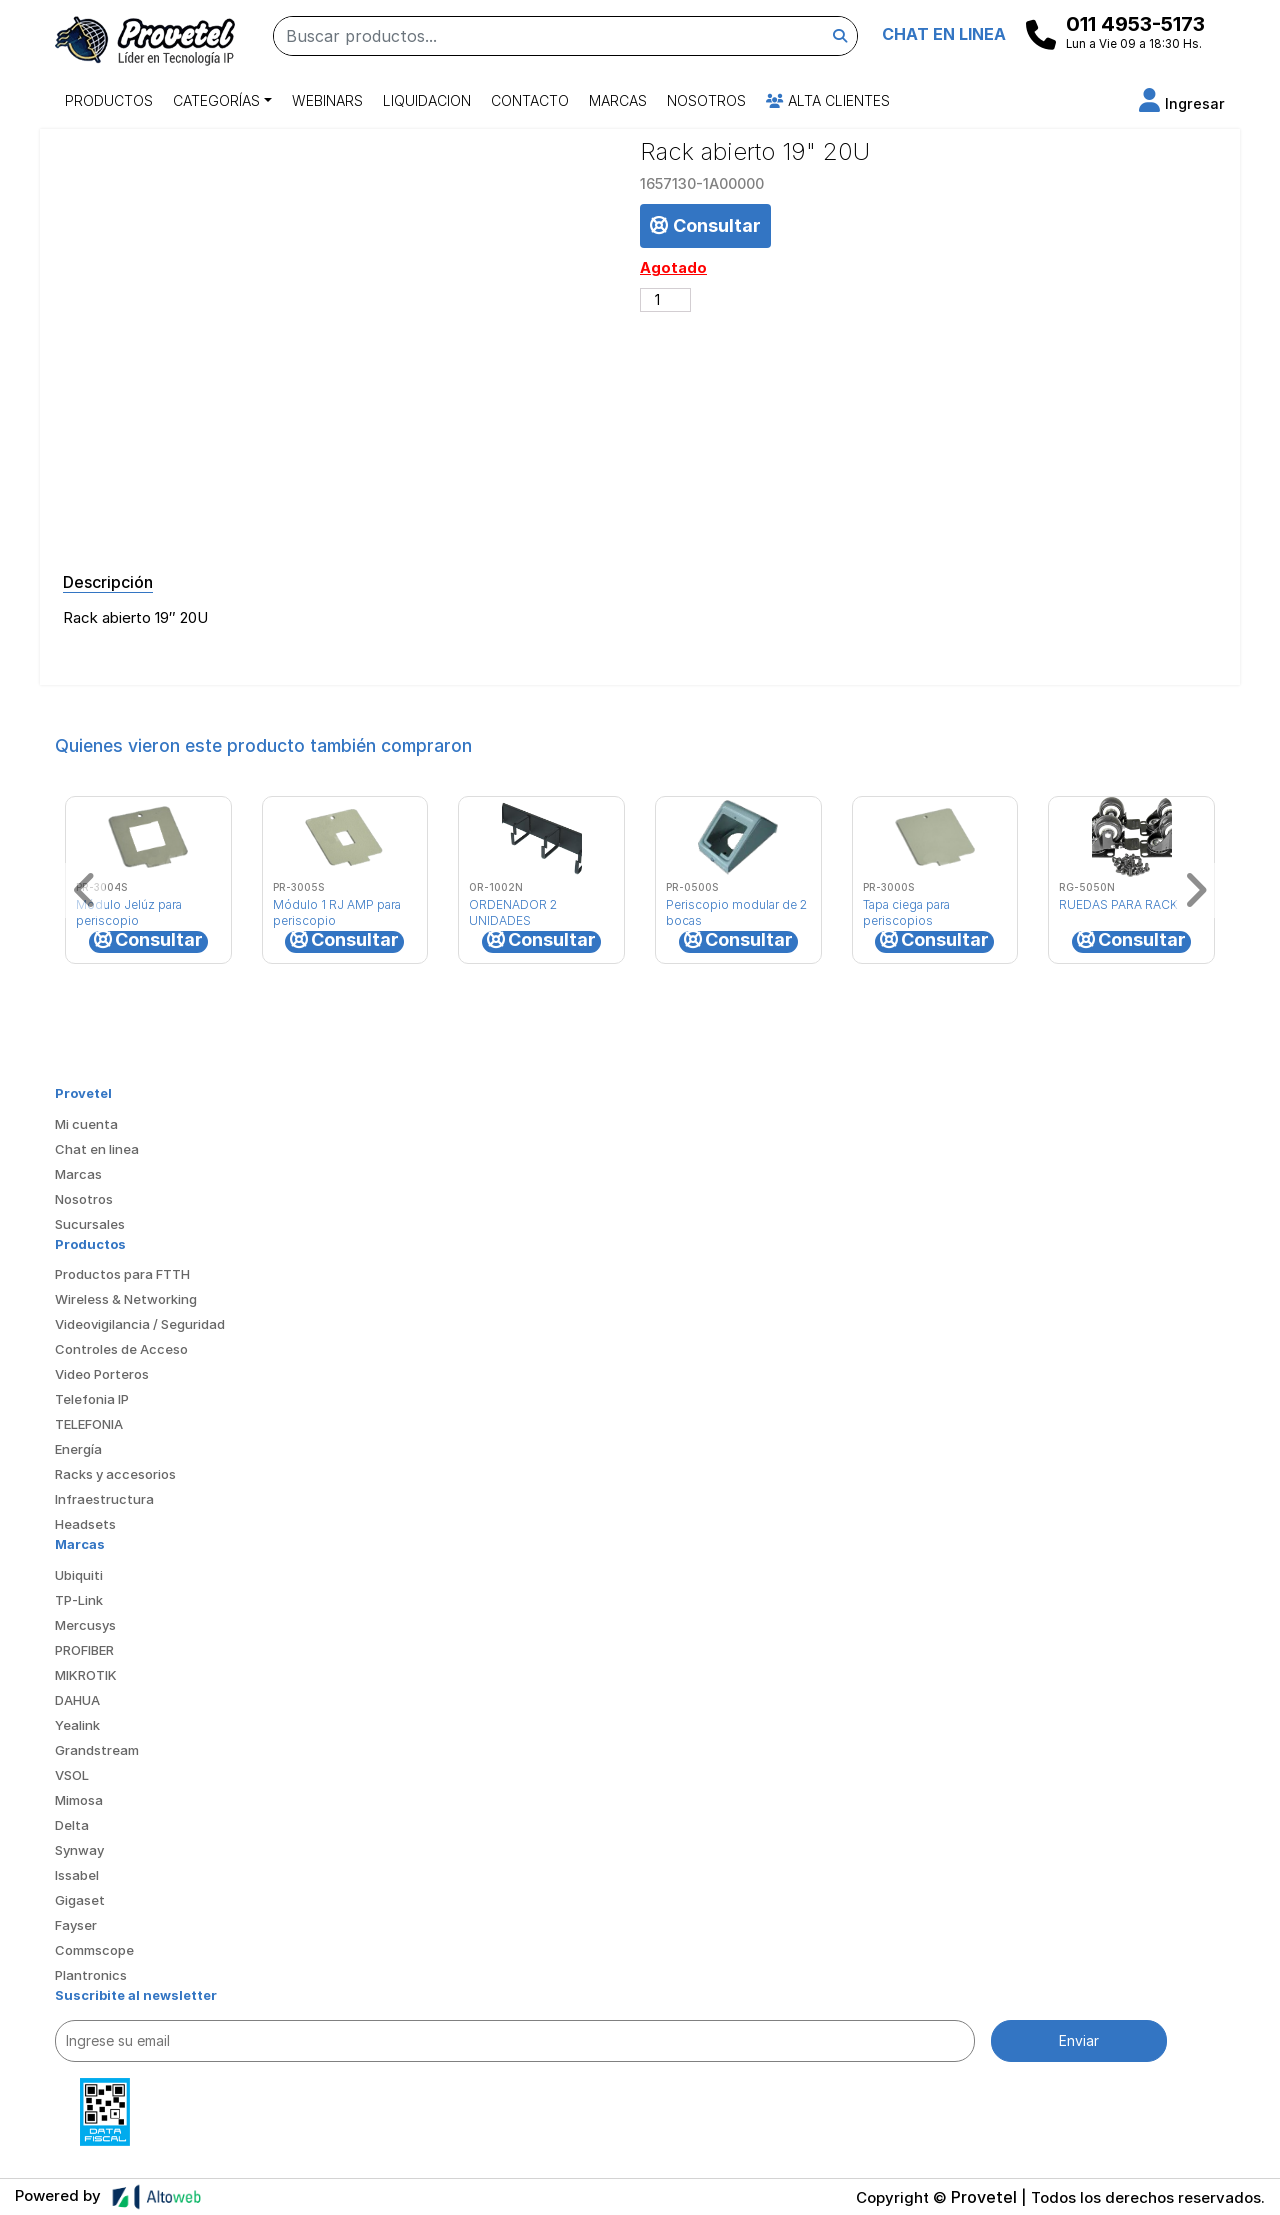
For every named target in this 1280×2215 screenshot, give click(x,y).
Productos (109, 100)
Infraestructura (104, 1499)
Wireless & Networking (126, 1299)
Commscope (94, 1950)
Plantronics (91, 1975)
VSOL (72, 1775)
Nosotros (706, 100)
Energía (78, 1449)
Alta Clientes (828, 100)
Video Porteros (102, 1374)
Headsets (85, 1524)
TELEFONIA (89, 1424)
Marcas (618, 100)
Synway (79, 1850)
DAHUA (77, 1700)
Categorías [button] (216, 100)
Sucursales (90, 1224)
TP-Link (79, 1600)
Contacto (530, 100)
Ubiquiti (79, 1575)
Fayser (76, 1925)
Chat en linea (97, 1149)
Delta (72, 1825)
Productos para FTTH (122, 1274)
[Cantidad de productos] (665, 300)
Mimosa (79, 1800)
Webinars (327, 100)
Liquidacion (427, 100)
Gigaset (80, 1900)
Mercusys (85, 1625)
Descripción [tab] (108, 582)
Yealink (77, 1725)
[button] (1182, 103)
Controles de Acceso (121, 1349)
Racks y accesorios (115, 1474)
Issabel (77, 1875)
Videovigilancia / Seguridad (140, 1324)
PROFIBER (84, 1650)
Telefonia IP (92, 1399)
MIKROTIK (86, 1675)
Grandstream (97, 1750)
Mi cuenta (86, 1124)
